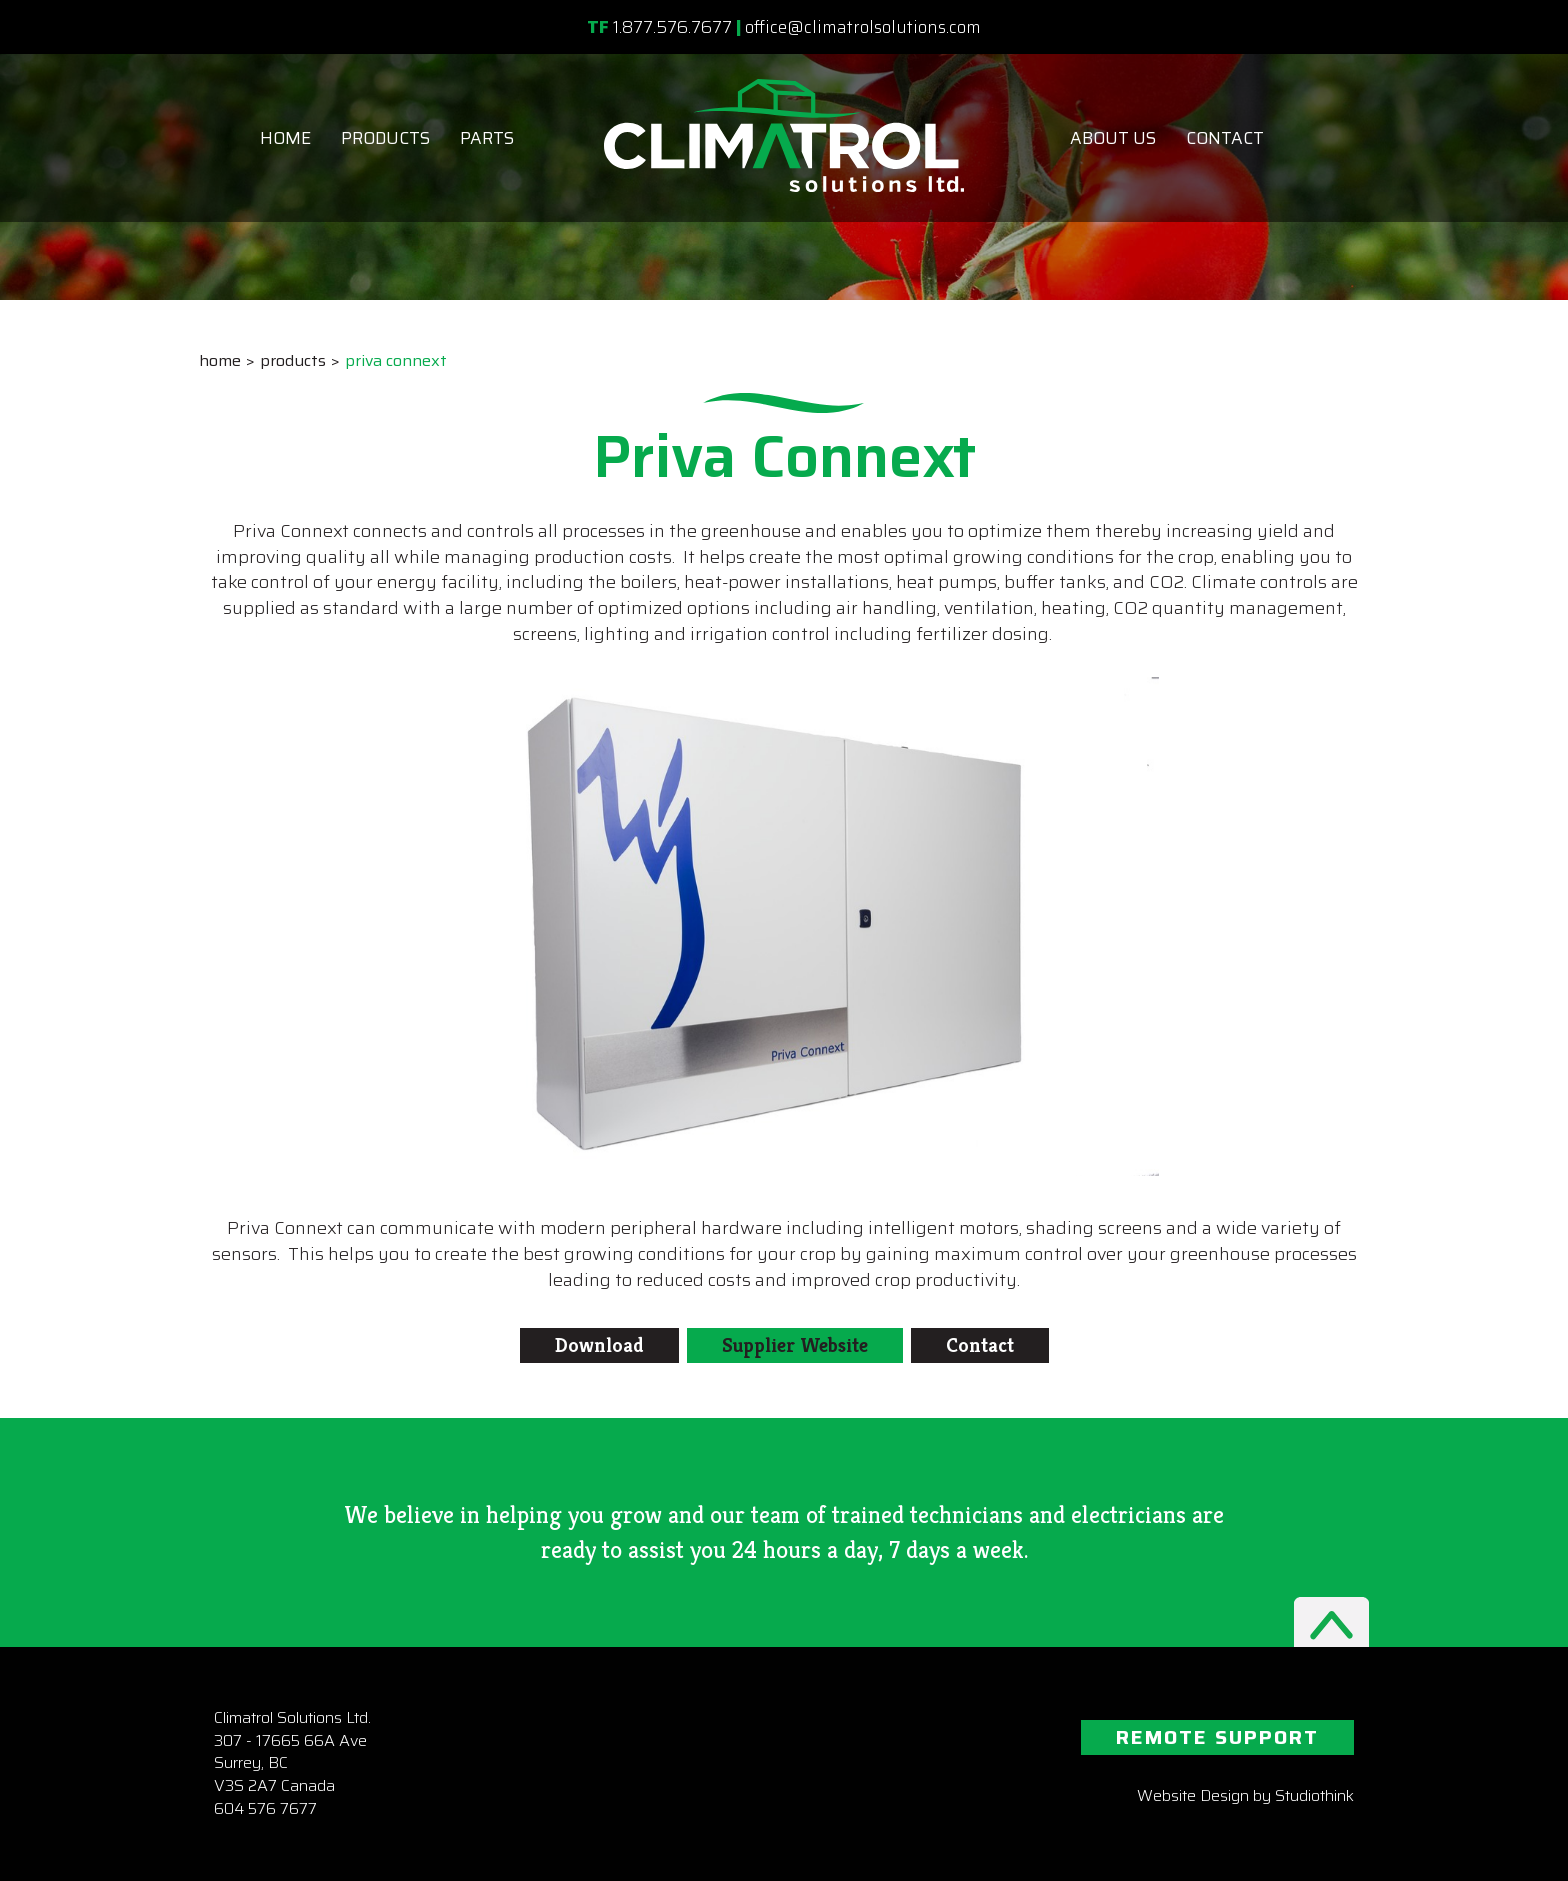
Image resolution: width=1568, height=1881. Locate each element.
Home (285, 138)
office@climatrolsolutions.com (863, 27)
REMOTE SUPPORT (1217, 1737)
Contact (1225, 138)
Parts (487, 138)
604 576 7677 (265, 1808)
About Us (1113, 138)
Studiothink (1314, 1795)
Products (385, 138)
